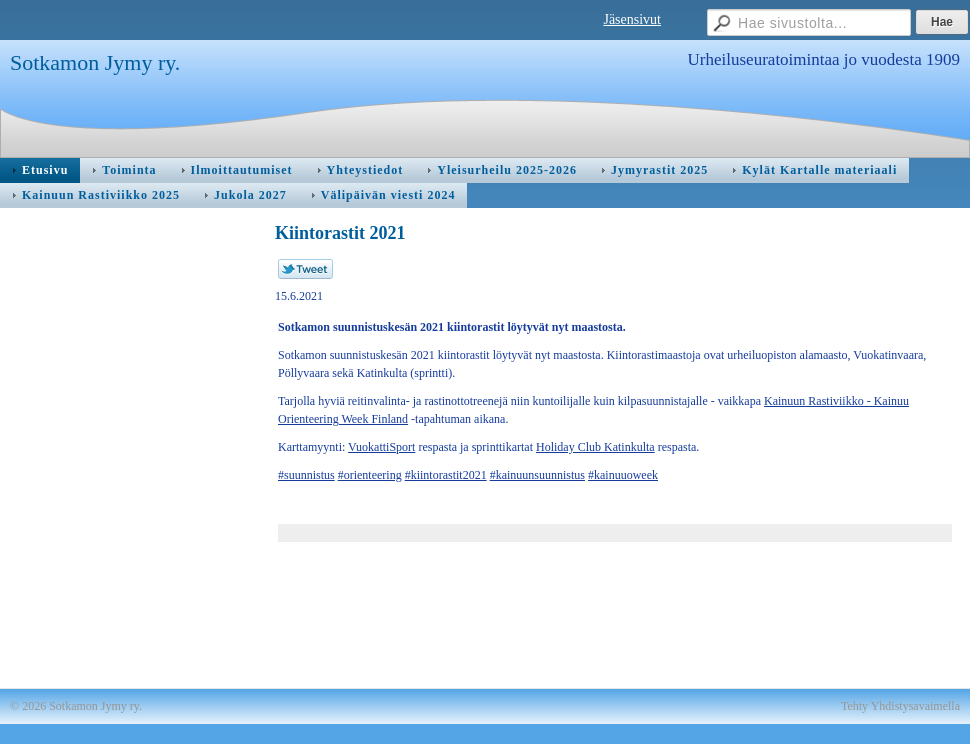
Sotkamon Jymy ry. (95, 62)
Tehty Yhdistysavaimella (900, 706)
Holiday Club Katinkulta (595, 447)
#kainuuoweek (623, 475)
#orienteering (370, 475)
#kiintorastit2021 (446, 475)
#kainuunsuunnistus (537, 475)
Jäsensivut (632, 19)
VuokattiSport (381, 447)
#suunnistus (306, 475)
